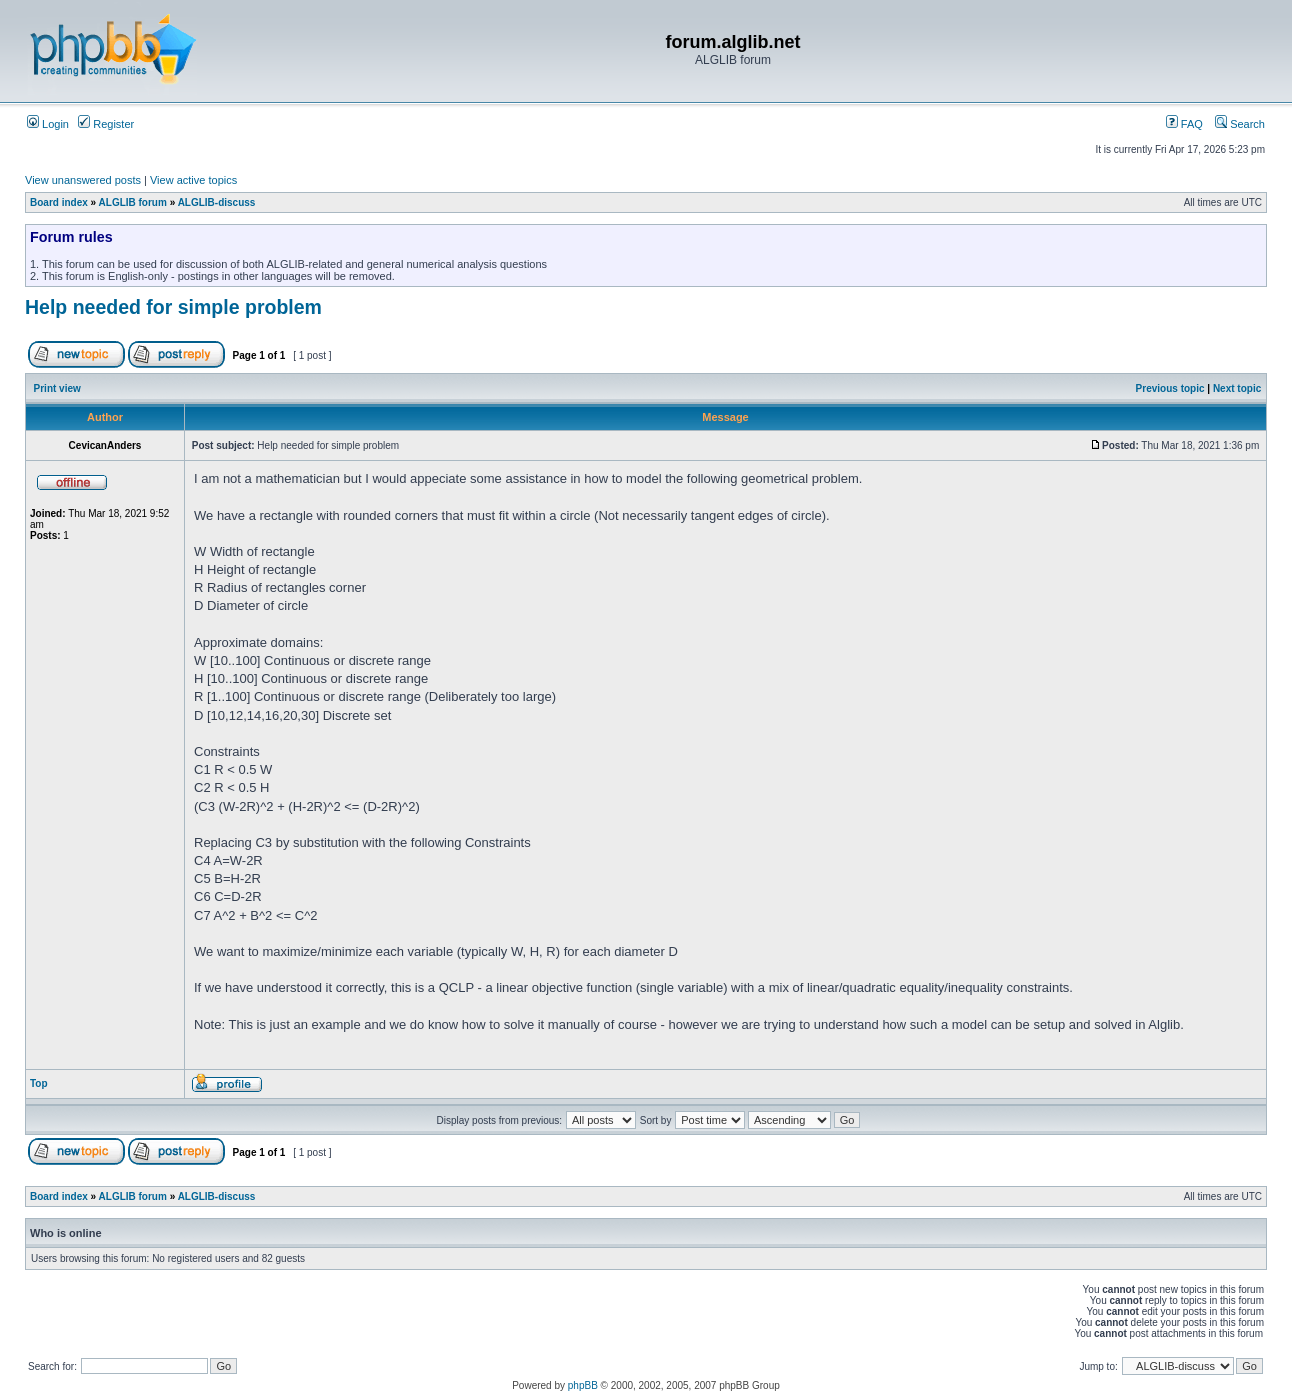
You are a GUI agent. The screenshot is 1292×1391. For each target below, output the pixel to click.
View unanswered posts (83, 180)
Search (1240, 124)
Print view (57, 388)
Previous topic (1170, 388)
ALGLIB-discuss (217, 202)
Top (39, 1083)
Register (106, 124)
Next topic (1237, 388)
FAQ (1184, 124)
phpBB (583, 1385)
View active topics (193, 180)
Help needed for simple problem (173, 307)
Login (48, 124)
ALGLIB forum (133, 202)
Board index (59, 202)
